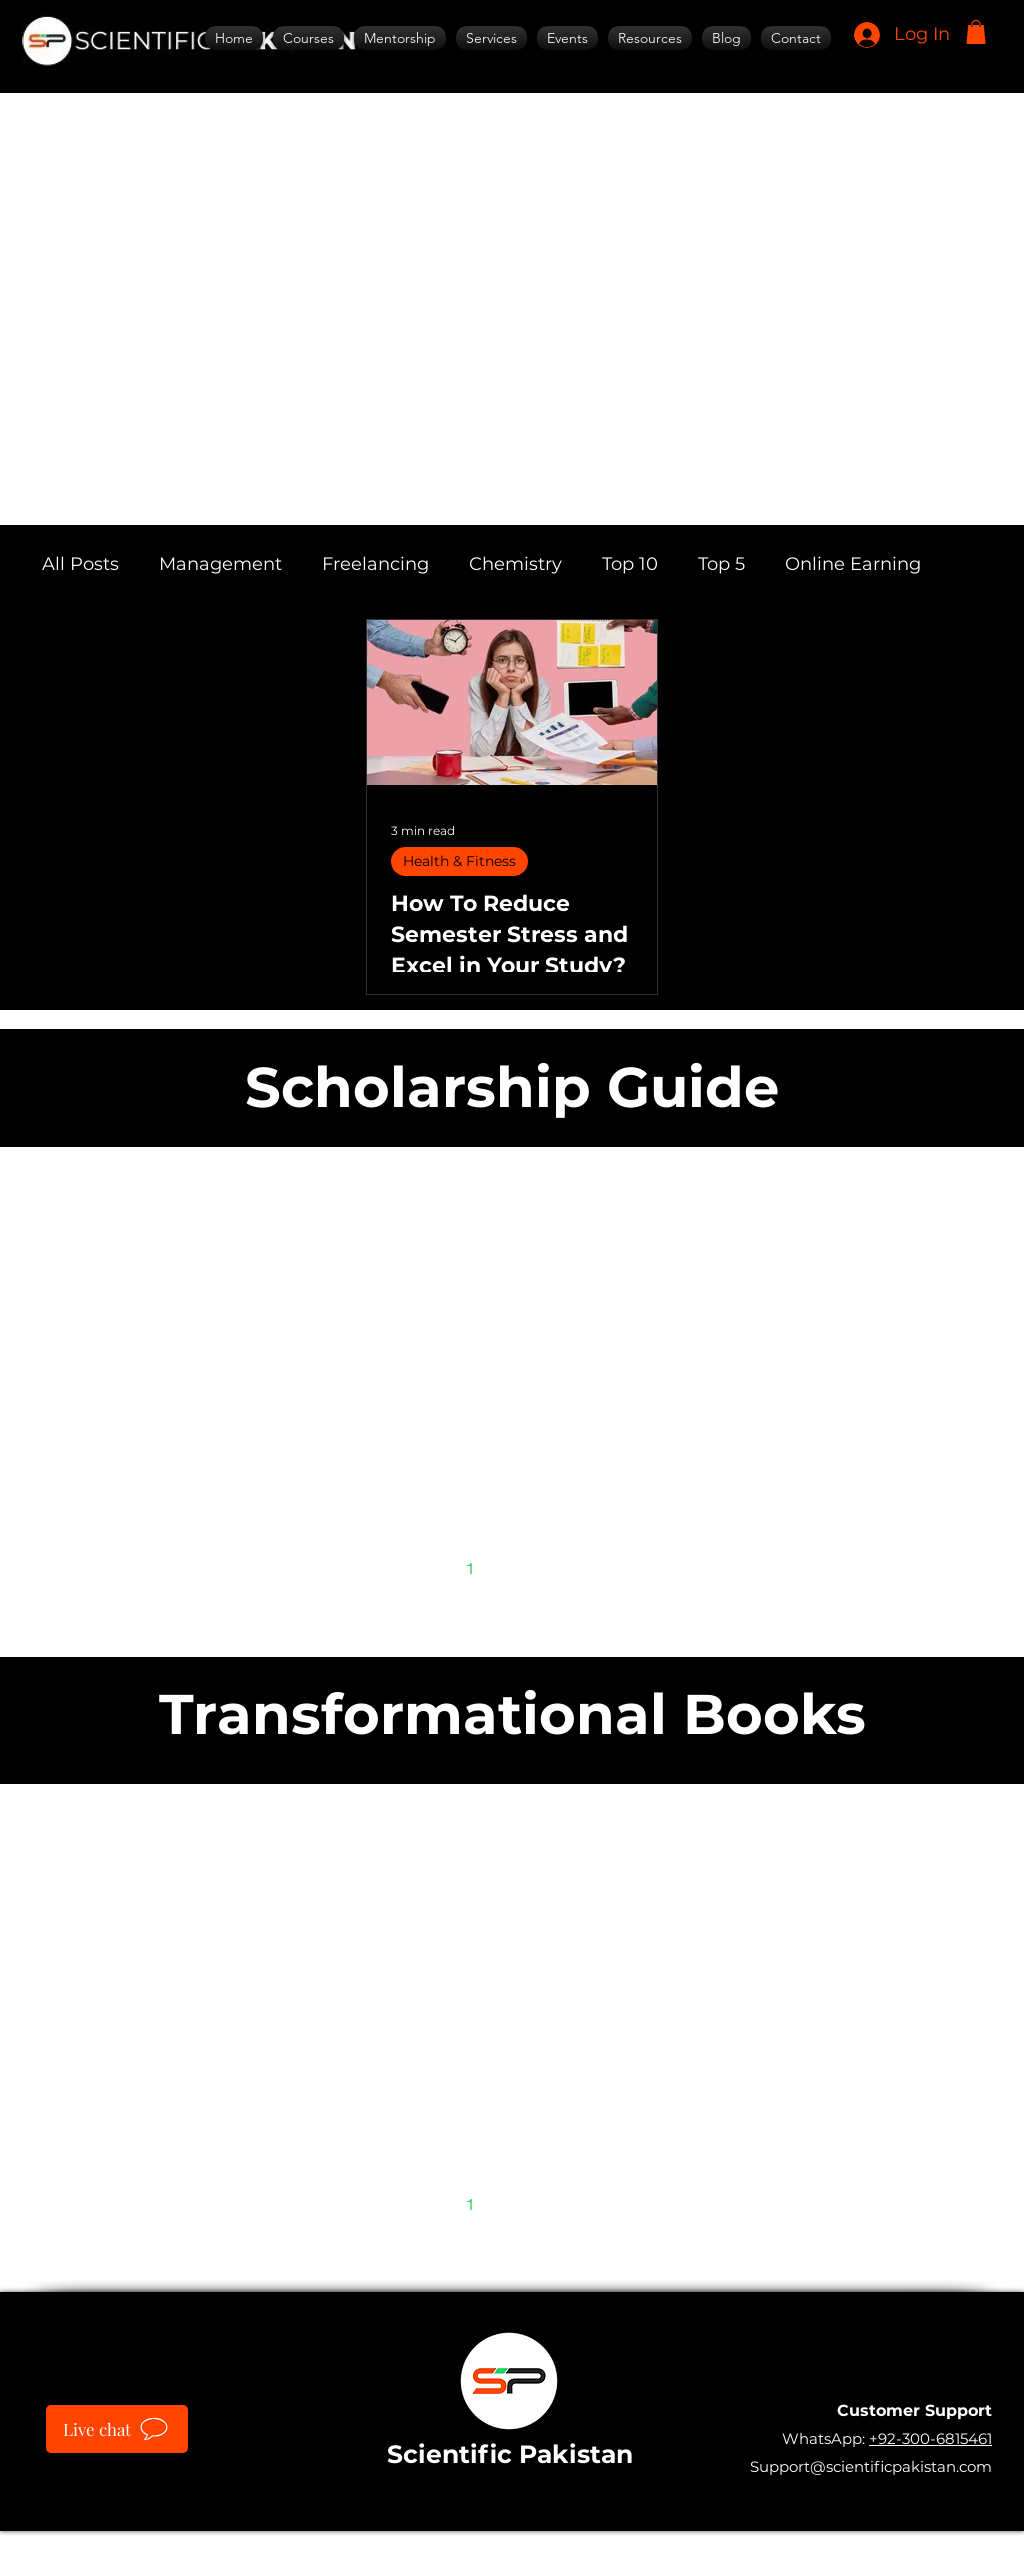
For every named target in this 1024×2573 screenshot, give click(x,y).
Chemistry (515, 564)
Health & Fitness (459, 861)
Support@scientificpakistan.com (871, 2466)
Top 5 (721, 564)
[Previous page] (428, 1568)
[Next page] (596, 1568)
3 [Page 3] (554, 1567)
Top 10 (630, 564)
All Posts (80, 564)
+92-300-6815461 (930, 2438)
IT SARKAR (654, 2542)
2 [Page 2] (512, 1567)
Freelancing (375, 564)
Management (220, 564)
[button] (976, 32)
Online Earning (853, 564)
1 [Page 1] (470, 1567)
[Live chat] (117, 2429)
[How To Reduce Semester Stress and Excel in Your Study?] (512, 702)
